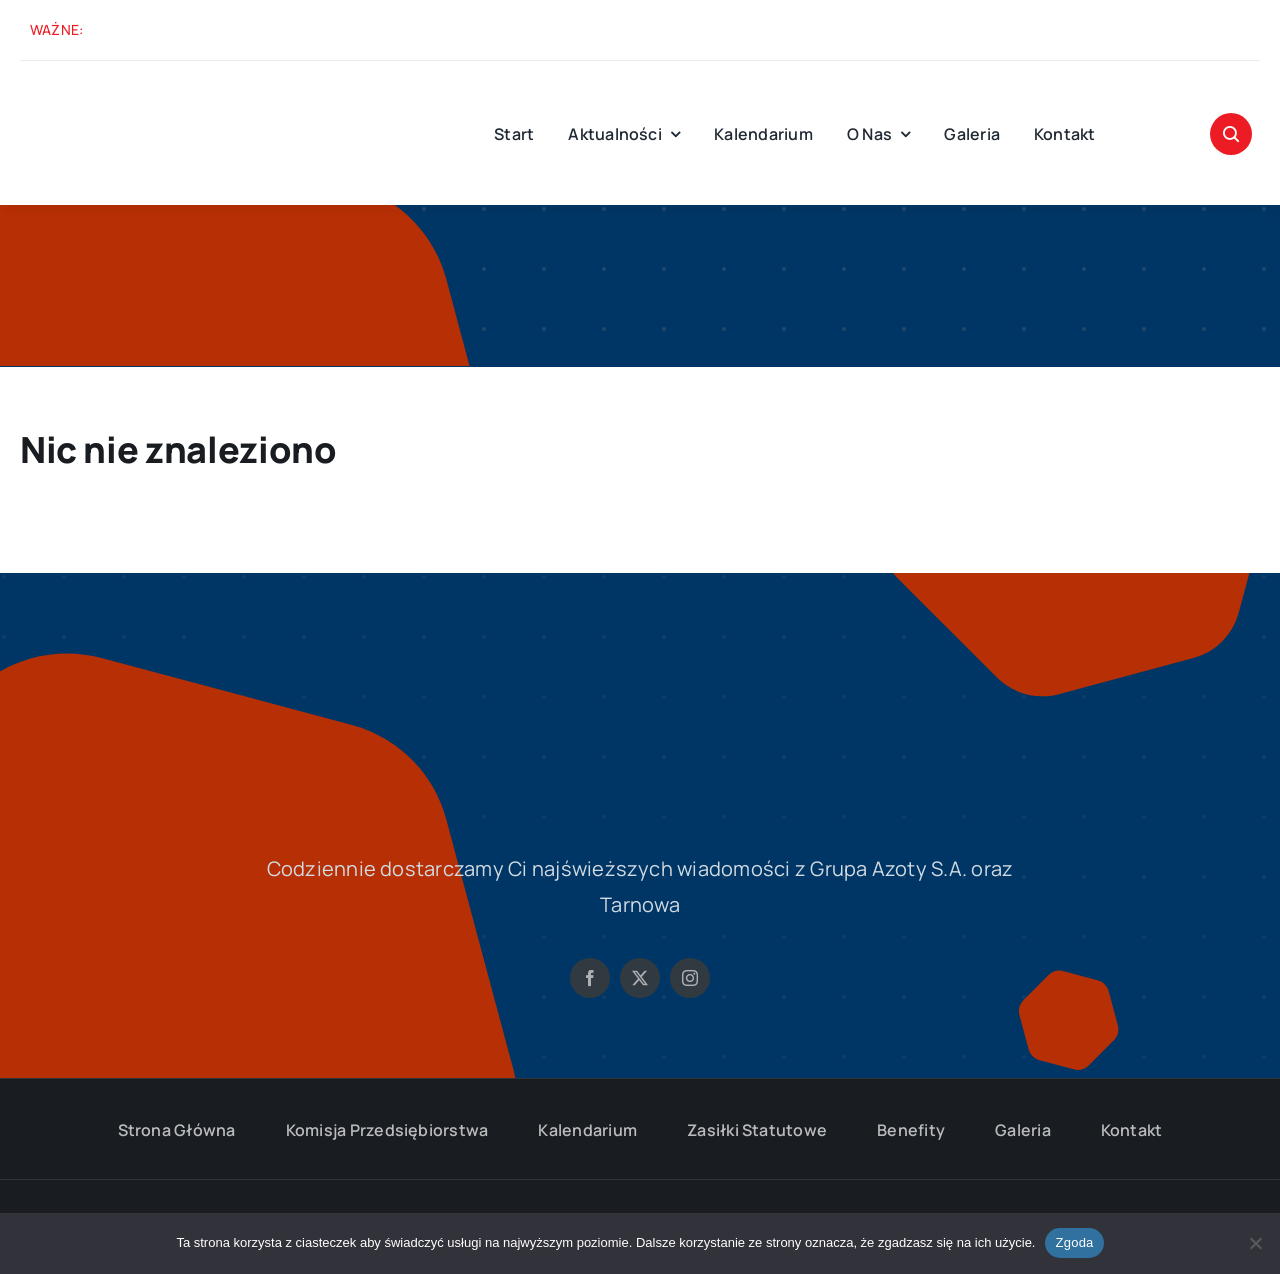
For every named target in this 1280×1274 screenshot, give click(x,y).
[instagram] (690, 978)
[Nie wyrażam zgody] (1255, 1243)
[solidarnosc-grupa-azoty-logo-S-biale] (640, 661)
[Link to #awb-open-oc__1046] (1231, 134)
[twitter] (640, 978)
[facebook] (590, 978)
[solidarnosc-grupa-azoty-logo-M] (100, 89)
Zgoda (1074, 1242)
